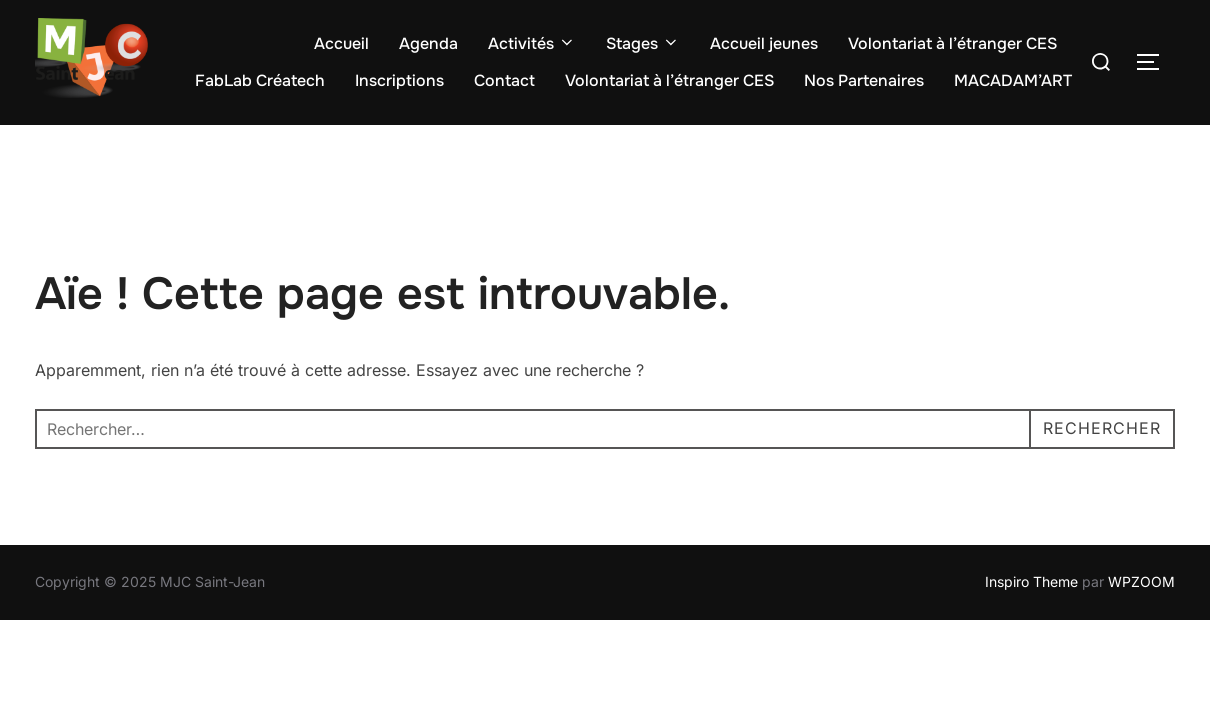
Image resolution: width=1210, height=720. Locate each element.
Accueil (341, 43)
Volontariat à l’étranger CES (952, 43)
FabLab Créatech (260, 80)
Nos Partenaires (864, 80)
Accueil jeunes (764, 43)
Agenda (428, 43)
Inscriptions (399, 80)
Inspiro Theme (1031, 582)
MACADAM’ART (1013, 80)
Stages (643, 43)
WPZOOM (1141, 582)
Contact (504, 80)
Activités (532, 43)
